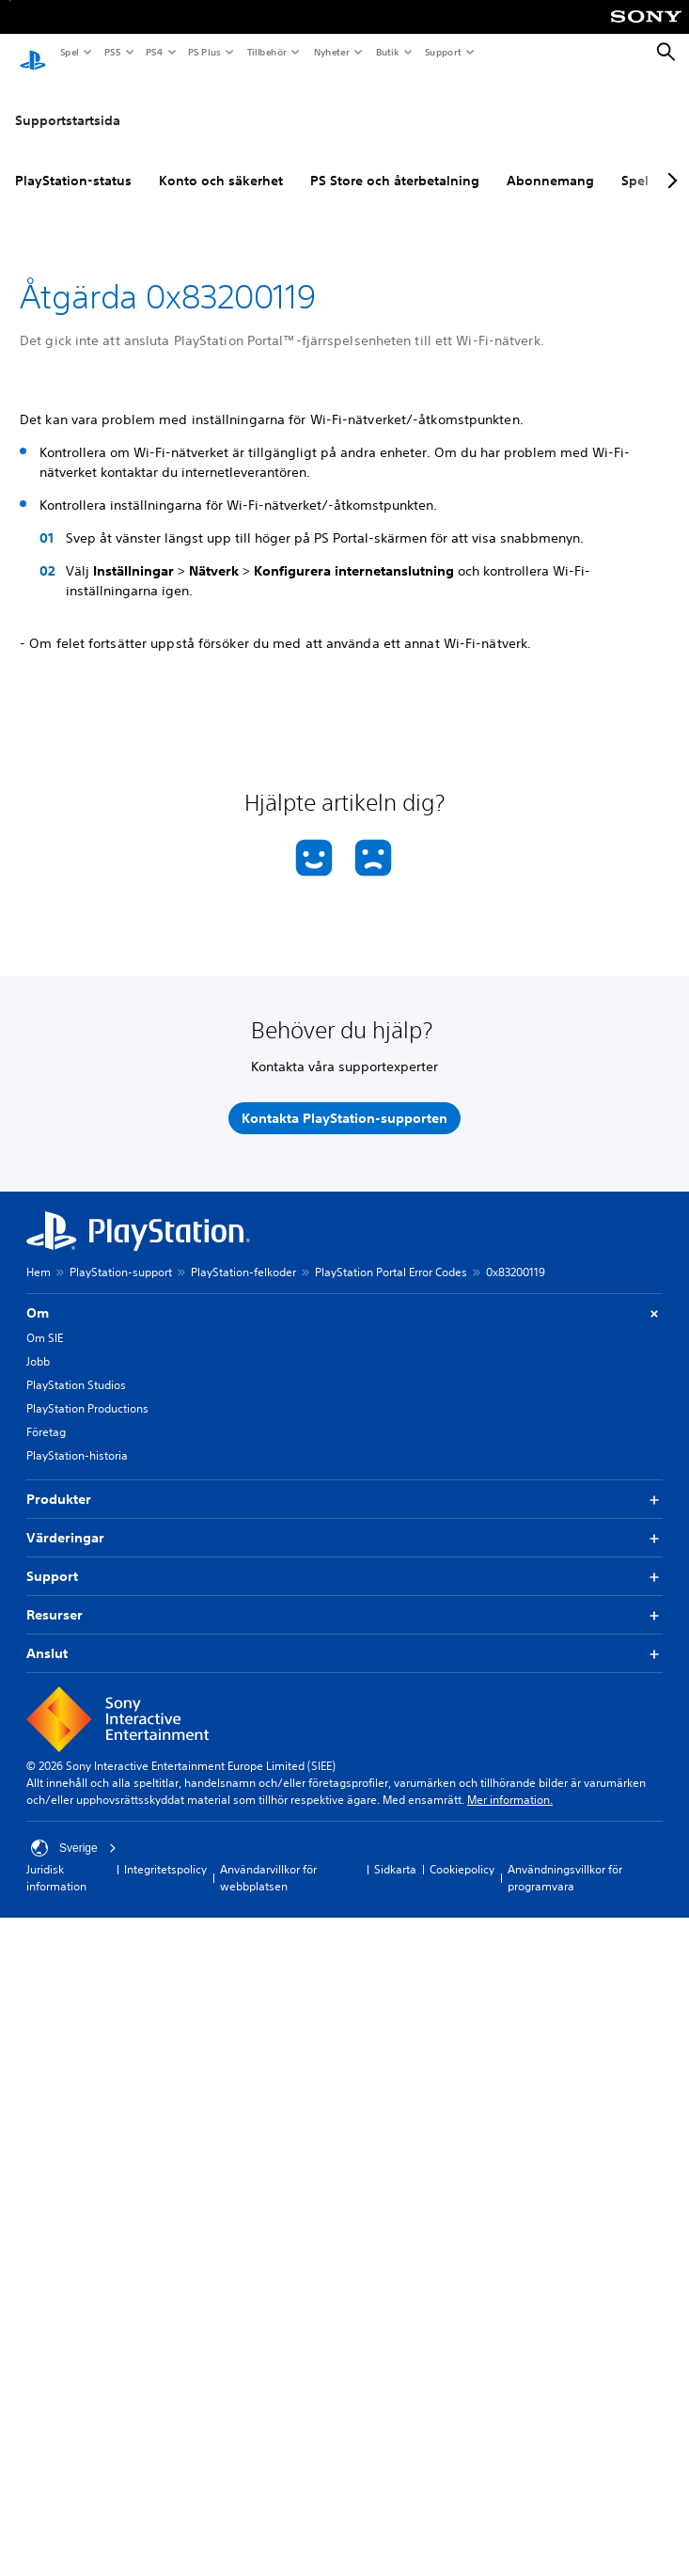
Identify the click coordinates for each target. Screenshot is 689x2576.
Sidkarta (395, 1851)
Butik (387, 51)
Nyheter (331, 51)
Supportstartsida (67, 102)
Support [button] (344, 1559)
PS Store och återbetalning (394, 162)
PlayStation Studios (76, 1367)
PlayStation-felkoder (243, 1254)
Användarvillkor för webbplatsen (268, 1859)
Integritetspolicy (165, 1851)
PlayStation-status (73, 162)
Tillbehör (266, 51)
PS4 (153, 51)
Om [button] (344, 1295)
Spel (68, 51)
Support (442, 51)
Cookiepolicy (462, 1851)
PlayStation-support (121, 1254)
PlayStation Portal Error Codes (391, 1254)
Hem (38, 1254)
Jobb (38, 1343)
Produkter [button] (344, 1482)
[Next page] (669, 163)
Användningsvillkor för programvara (565, 1859)
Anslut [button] (344, 1636)
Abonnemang (550, 162)
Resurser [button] (344, 1597)
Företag (46, 1414)
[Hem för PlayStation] (33, 53)
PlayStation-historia (77, 1438)
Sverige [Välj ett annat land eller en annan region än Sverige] (73, 1830)
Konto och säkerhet (221, 162)
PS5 (111, 51)
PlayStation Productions (87, 1391)
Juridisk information (56, 1859)
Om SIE (44, 1320)
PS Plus (203, 51)
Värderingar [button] (344, 1520)
